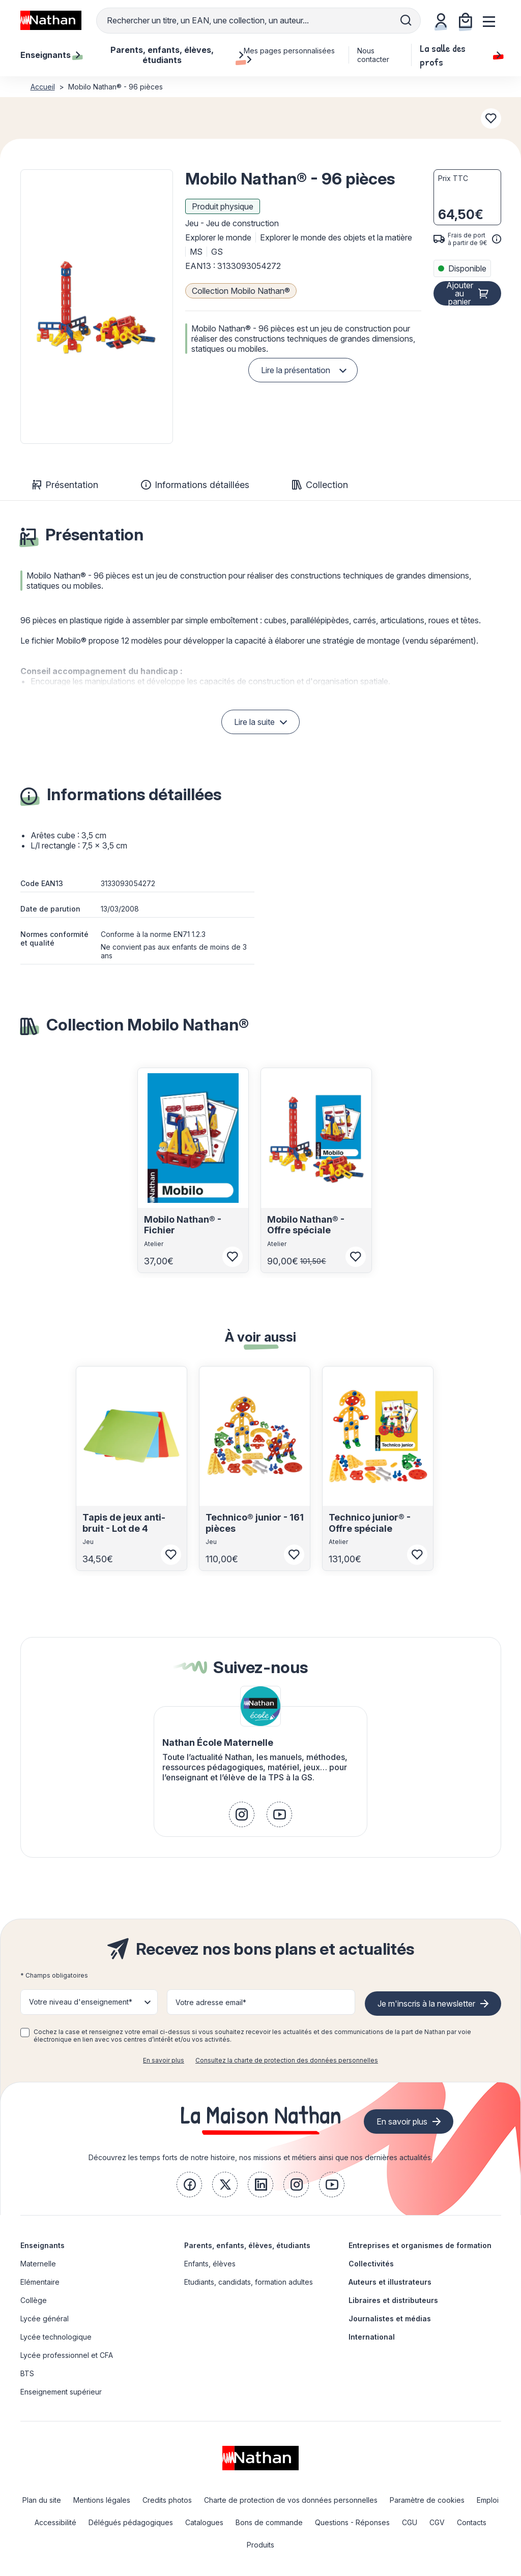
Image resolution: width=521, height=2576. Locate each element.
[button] (96, 306)
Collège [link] (33, 2300)
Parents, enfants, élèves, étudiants (247, 2245)
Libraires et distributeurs (393, 2300)
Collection (320, 484)
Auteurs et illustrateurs (390, 2282)
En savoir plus (163, 2060)
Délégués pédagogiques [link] (131, 2522)
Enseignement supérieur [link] (61, 2391)
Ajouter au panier (459, 293)
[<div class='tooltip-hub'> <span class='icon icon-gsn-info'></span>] (496, 239)
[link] (241, 1814)
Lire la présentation (295, 370)
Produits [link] (260, 2544)
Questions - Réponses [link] (352, 2522)
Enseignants (42, 2245)
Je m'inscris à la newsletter (426, 2003)
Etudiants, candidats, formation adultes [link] (248, 2282)
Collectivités (371, 2263)
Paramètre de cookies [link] (427, 2500)
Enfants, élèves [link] (210, 2263)
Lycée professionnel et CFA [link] (66, 2355)
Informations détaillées (195, 484)
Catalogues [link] (204, 2522)
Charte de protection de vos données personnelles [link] (291, 2500)
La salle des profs (460, 55)
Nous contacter (373, 55)
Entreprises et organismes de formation (420, 2245)
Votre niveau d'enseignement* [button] (80, 2001)
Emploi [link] (488, 2500)
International (372, 2336)
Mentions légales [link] (101, 2500)
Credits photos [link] (167, 2500)
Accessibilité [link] (55, 2522)
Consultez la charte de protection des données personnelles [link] (286, 2060)
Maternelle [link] (38, 2263)
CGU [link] (409, 2522)
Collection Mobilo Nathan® (241, 291)
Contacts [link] (471, 2522)
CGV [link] (437, 2522)
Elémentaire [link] (40, 2282)
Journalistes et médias (390, 2318)
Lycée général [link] (44, 2318)
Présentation (65, 484)
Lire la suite (254, 722)
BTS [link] (27, 2373)
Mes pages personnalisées (289, 55)
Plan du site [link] (41, 2500)
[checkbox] (25, 2032)
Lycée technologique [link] (56, 2336)
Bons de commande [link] (269, 2522)
